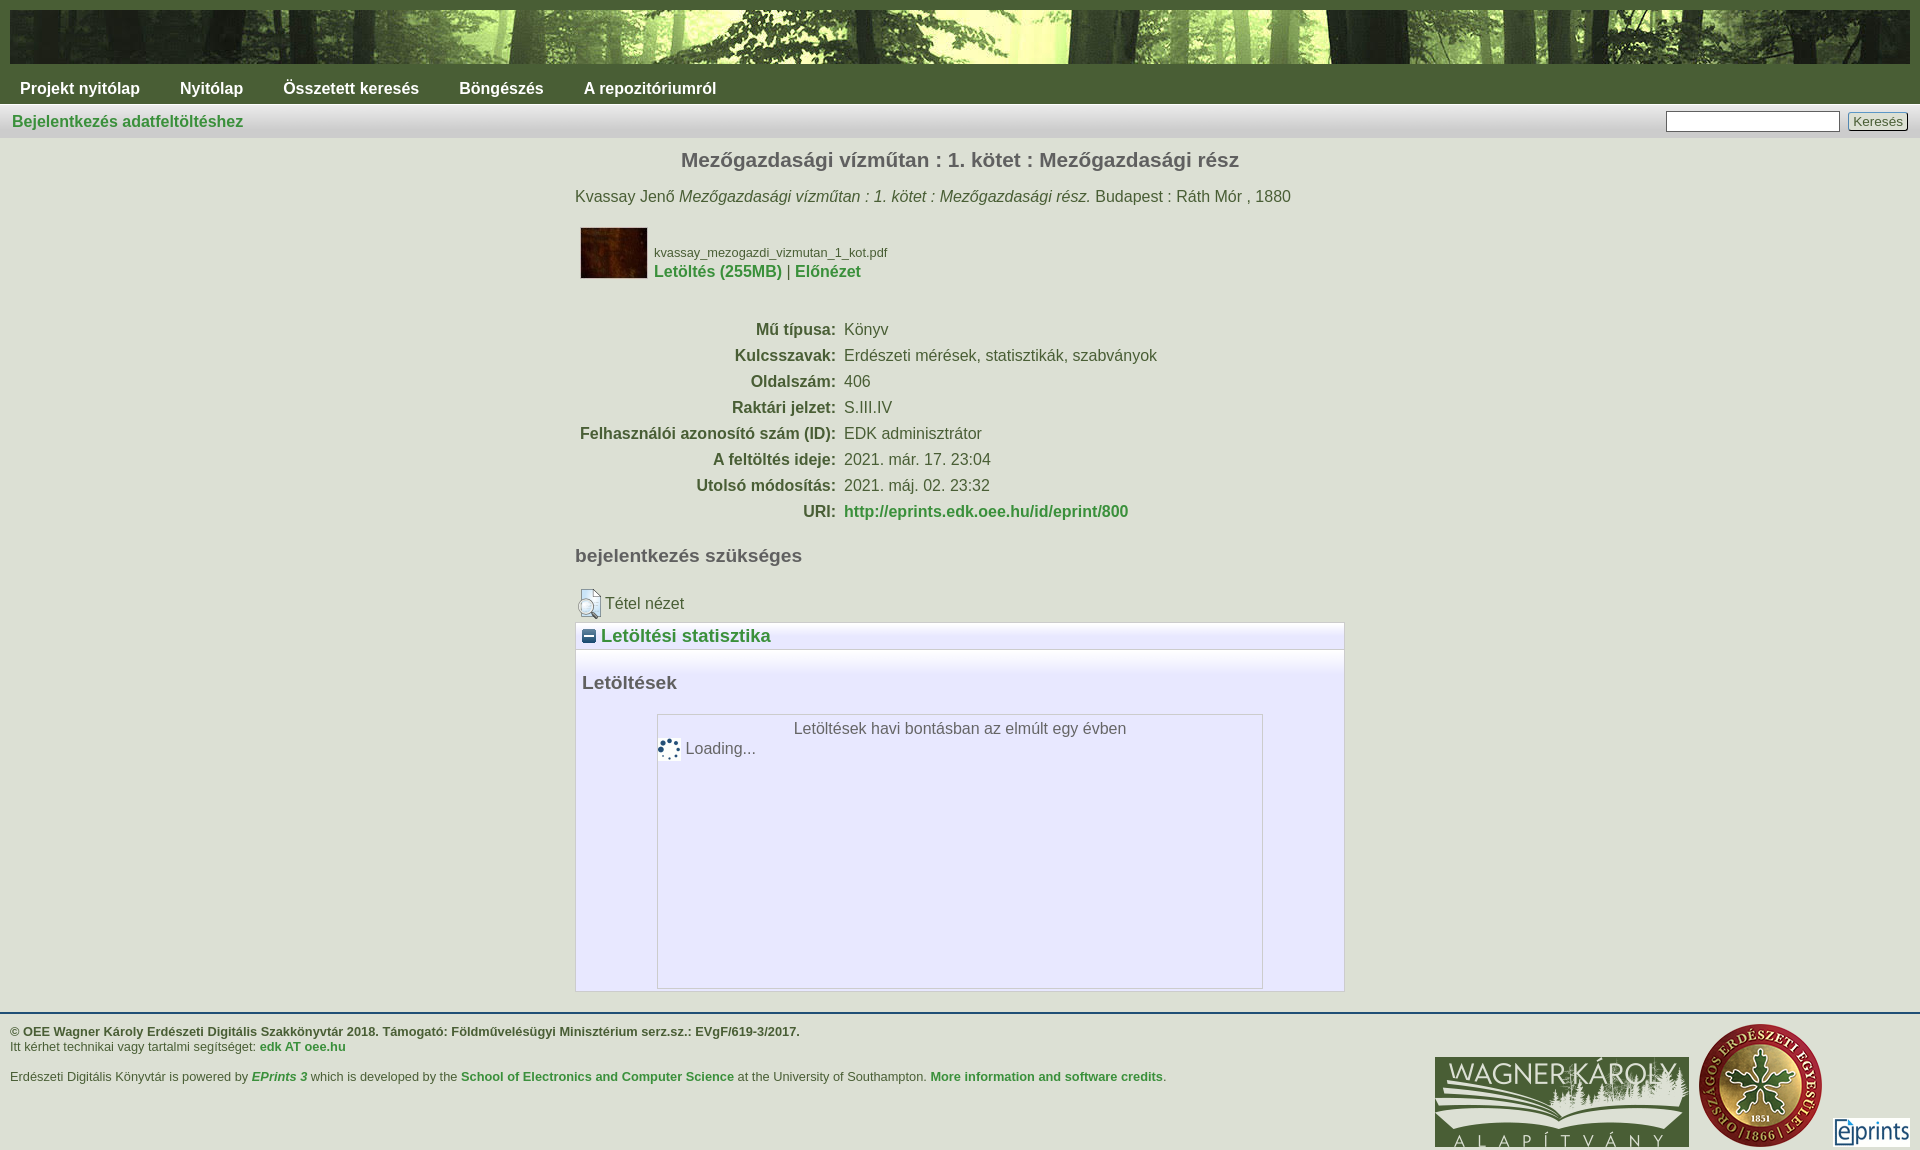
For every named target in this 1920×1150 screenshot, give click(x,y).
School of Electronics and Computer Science (597, 1076)
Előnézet (828, 271)
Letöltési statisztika (676, 635)
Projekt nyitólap (80, 88)
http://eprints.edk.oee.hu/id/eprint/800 (986, 511)
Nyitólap (211, 88)
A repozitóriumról (650, 88)
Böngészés (501, 88)
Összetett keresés (351, 88)
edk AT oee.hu (303, 1046)
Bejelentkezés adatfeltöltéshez (127, 121)
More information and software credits (1046, 1076)
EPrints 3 (279, 1076)
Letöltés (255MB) (718, 271)
